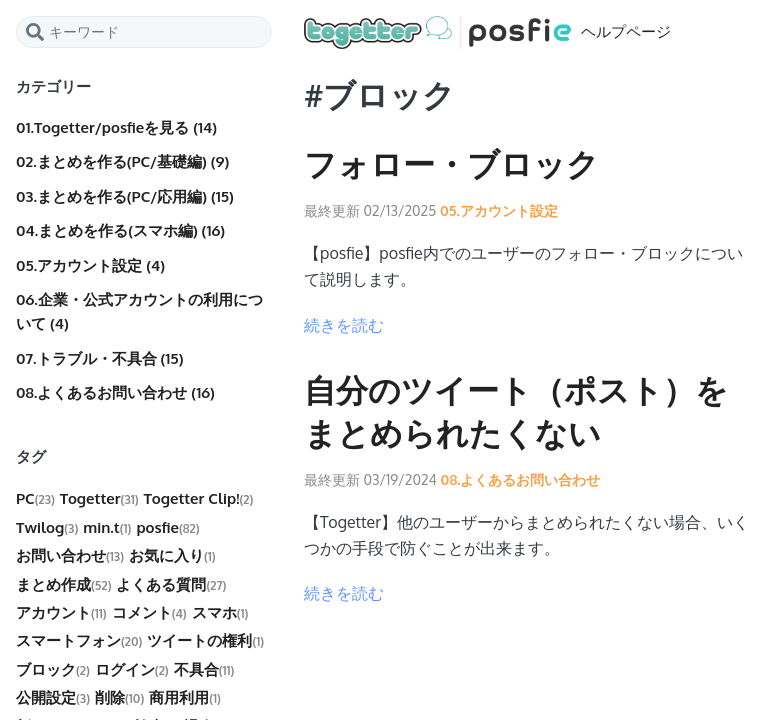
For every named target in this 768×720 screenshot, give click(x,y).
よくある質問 (171, 584)
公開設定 (53, 697)
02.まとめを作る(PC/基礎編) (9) (122, 161)
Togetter (99, 498)
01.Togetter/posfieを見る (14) (116, 127)
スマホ (220, 612)
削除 (119, 697)
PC (35, 498)
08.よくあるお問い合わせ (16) (115, 392)
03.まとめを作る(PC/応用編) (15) (125, 196)
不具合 (204, 669)
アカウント (61, 612)
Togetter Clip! (199, 498)
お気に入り (172, 555)
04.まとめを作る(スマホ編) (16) (120, 230)
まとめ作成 (63, 584)
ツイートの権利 (205, 640)
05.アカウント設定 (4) (90, 265)
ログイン (132, 669)
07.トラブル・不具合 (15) (99, 358)
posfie (167, 527)
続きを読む (344, 325)
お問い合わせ (70, 555)
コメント (149, 612)
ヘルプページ (487, 32)
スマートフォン (79, 640)
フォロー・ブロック (451, 165)
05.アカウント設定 (497, 210)
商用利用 (185, 697)
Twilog (47, 527)
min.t (107, 527)
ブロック (53, 669)
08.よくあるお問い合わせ (519, 479)
